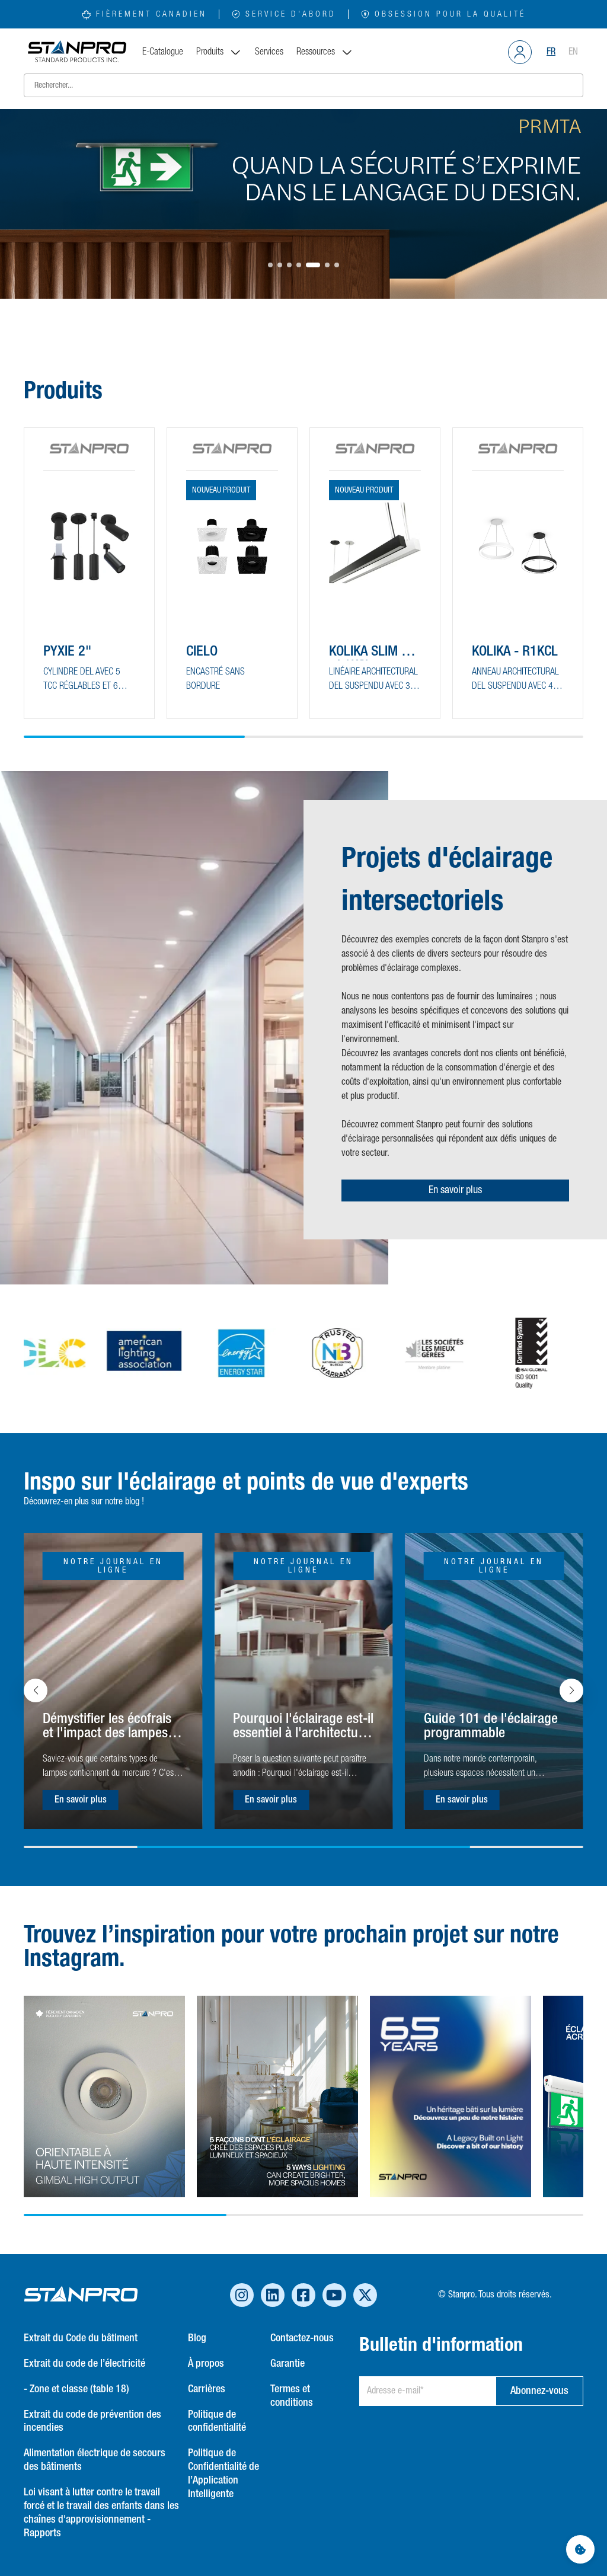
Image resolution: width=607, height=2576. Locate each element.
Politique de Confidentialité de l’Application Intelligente (223, 2474)
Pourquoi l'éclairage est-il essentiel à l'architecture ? (303, 1727)
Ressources (324, 52)
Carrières (206, 2389)
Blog (197, 2338)
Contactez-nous (302, 2338)
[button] (270, 265)
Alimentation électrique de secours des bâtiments (94, 2460)
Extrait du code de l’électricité (84, 2364)
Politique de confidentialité (217, 2421)
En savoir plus (455, 1190)
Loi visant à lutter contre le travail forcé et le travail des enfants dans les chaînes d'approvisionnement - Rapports (101, 2513)
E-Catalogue (162, 52)
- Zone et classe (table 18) (76, 2389)
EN (573, 52)
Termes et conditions (291, 2396)
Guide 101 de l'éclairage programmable (491, 1726)
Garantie (287, 2364)
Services (269, 52)
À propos (206, 2364)
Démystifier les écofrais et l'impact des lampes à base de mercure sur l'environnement (110, 1727)
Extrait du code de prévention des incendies (92, 2421)
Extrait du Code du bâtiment (81, 2338)
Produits (219, 52)
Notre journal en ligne (113, 1566)
